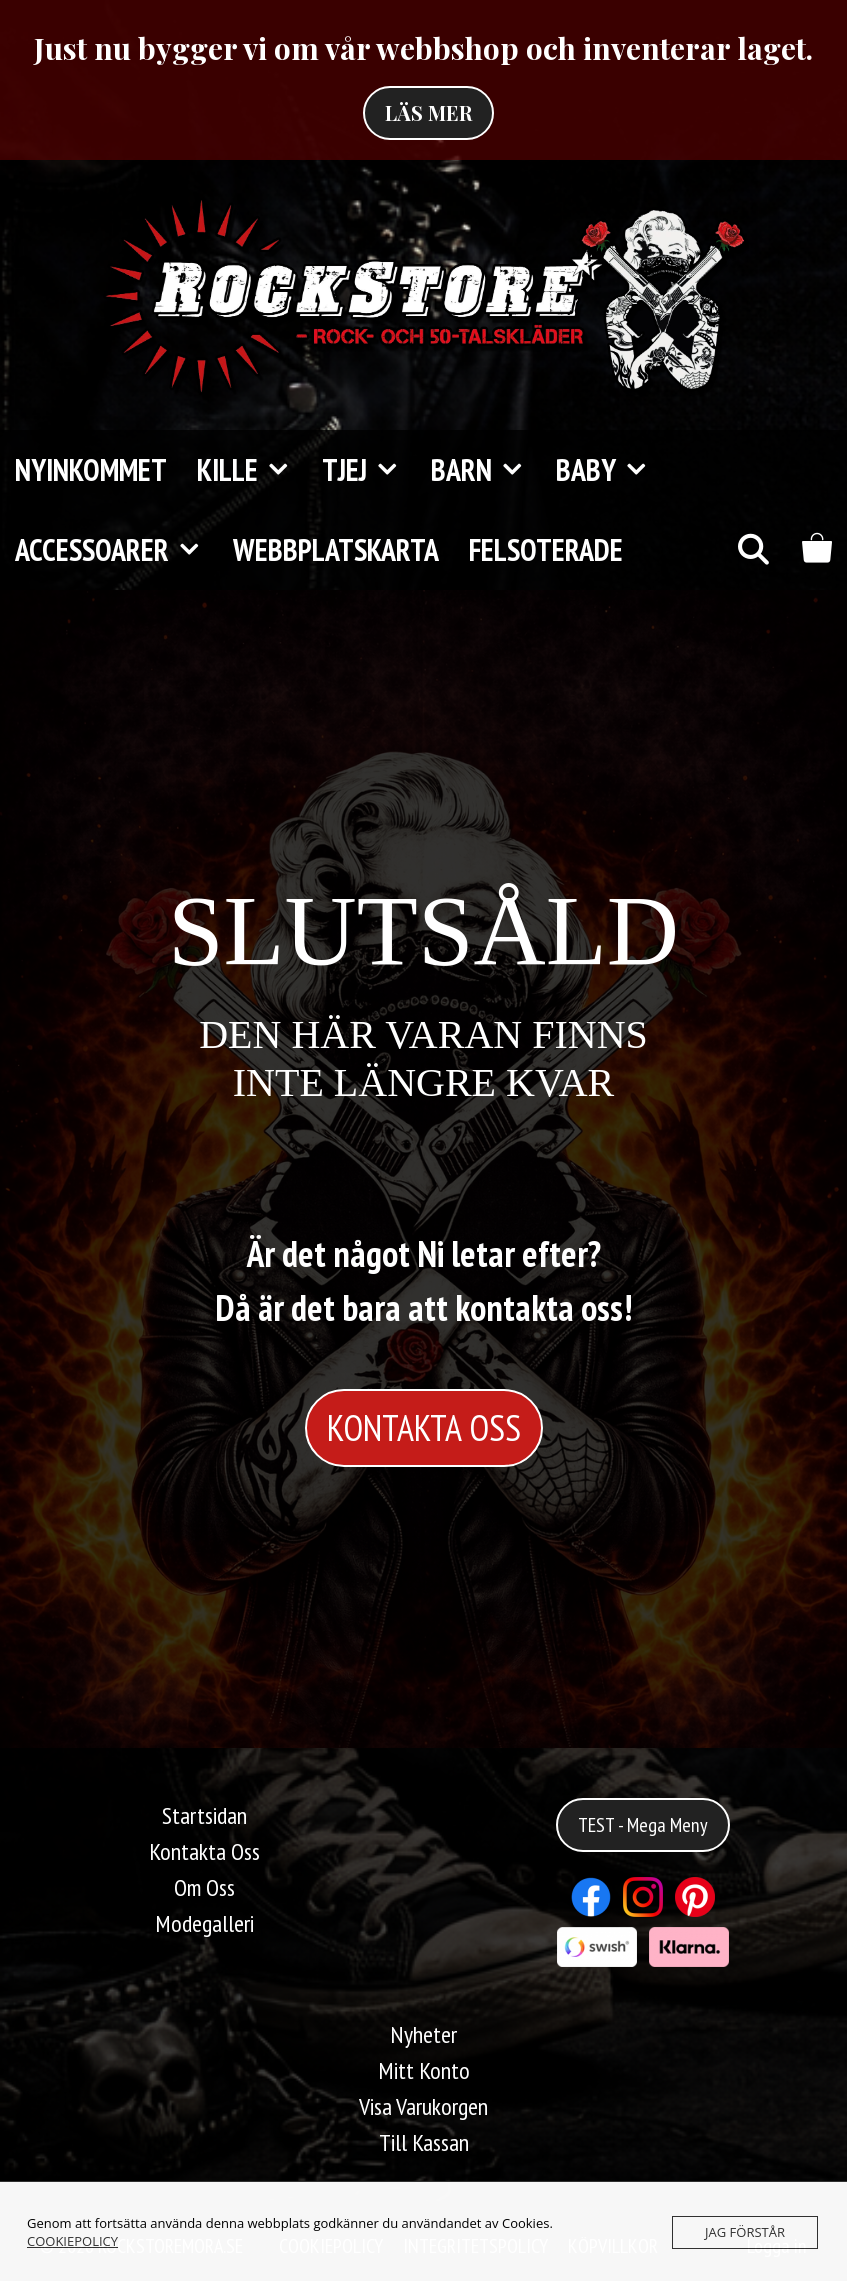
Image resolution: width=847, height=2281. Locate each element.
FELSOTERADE (546, 549)
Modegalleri (204, 1923)
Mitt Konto (424, 2070)
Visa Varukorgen (423, 2106)
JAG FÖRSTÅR (745, 2232)
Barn (486, 470)
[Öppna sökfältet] (752, 550)
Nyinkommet (91, 469)
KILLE (252, 470)
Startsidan (204, 1815)
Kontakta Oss (204, 1851)
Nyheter (423, 2034)
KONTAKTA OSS (424, 1427)
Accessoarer (116, 550)
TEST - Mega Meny (643, 1825)
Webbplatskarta (336, 549)
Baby (610, 470)
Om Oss (204, 1887)
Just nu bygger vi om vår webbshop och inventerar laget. (423, 48)
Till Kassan (424, 2142)
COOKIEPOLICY (72, 2241)
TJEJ (369, 470)
